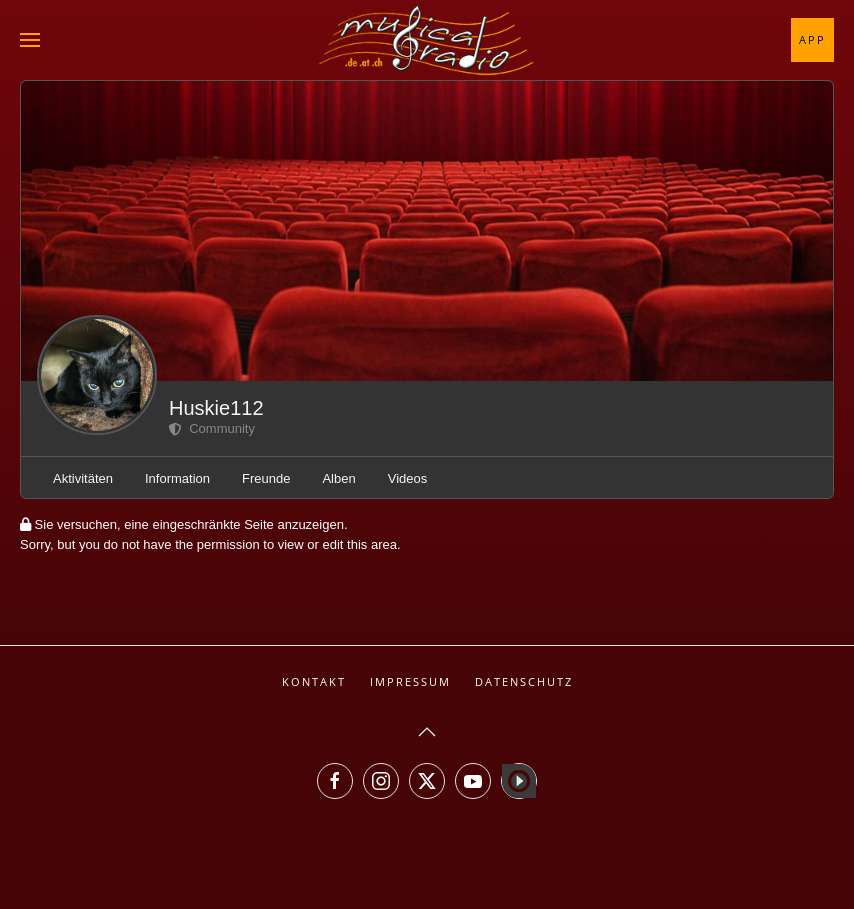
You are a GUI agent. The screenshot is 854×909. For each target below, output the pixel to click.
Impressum (410, 681)
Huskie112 (216, 408)
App (812, 39)
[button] (30, 40)
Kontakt (314, 681)
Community (212, 428)
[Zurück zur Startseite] (427, 40)
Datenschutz (524, 681)
